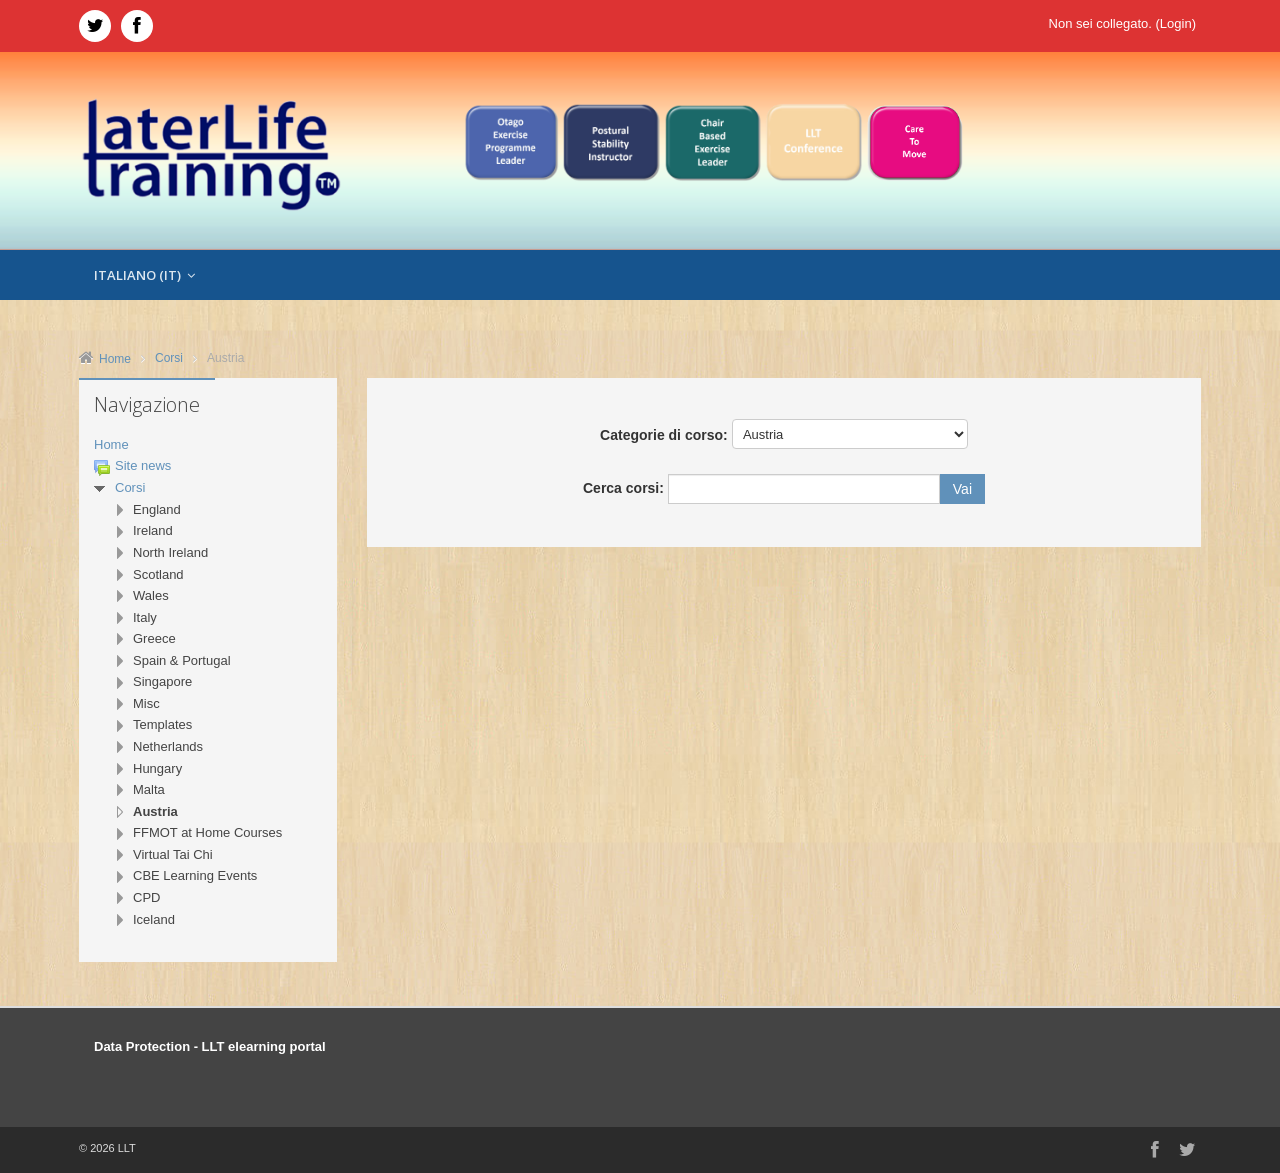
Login (1176, 23)
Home (111, 444)
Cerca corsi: (625, 488)
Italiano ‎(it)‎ (144, 275)
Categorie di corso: (664, 435)
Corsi (130, 487)
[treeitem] (208, 445)
